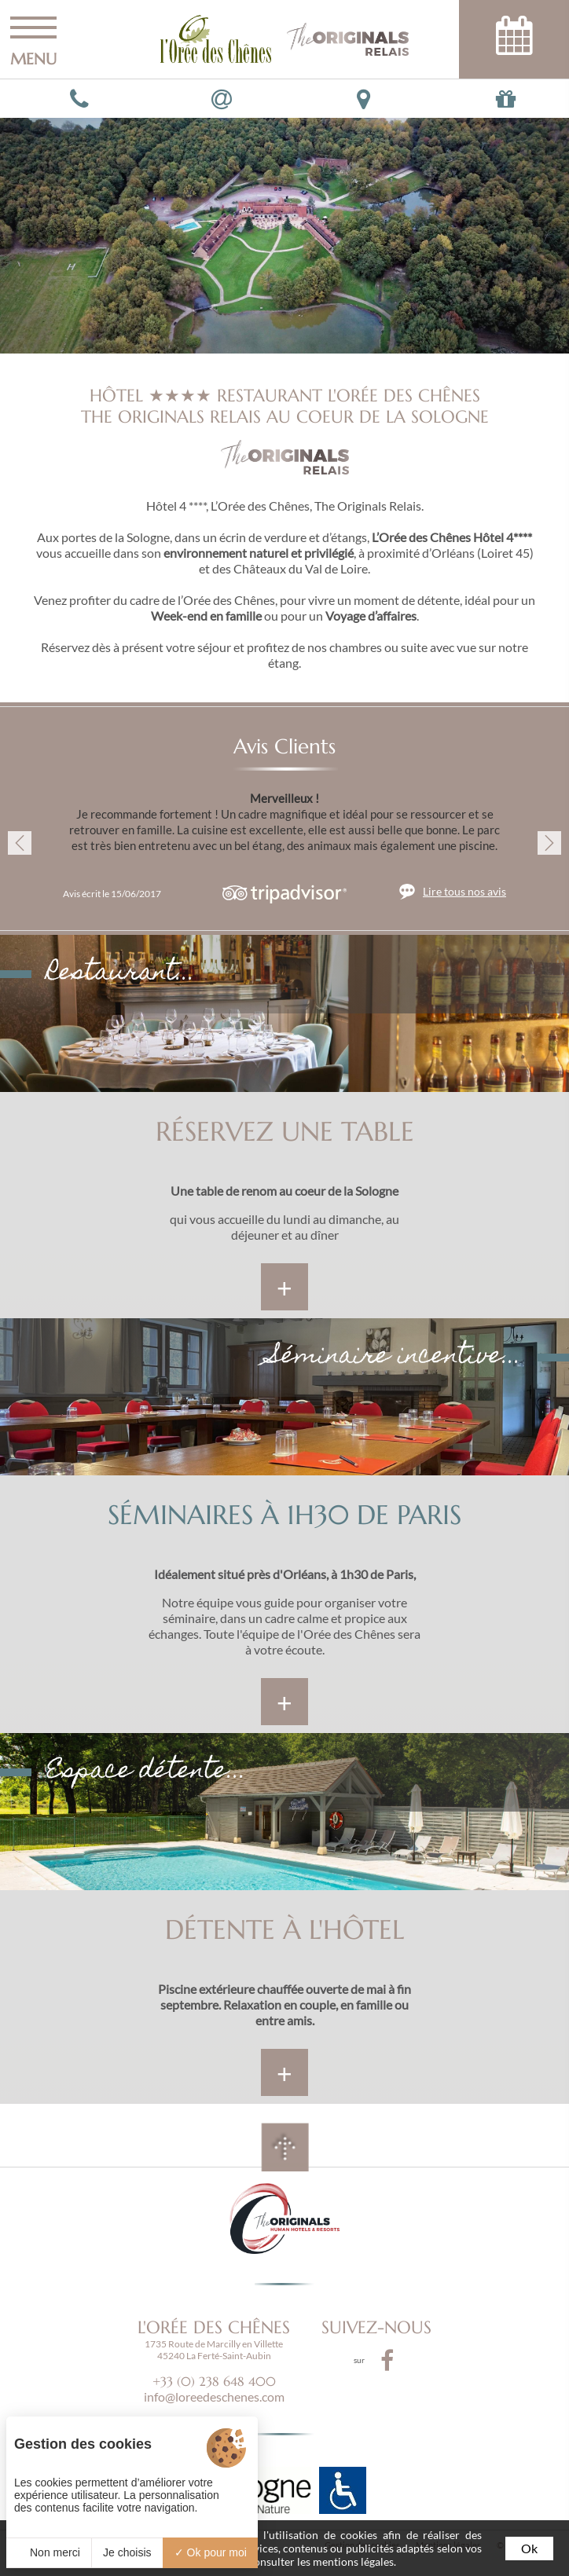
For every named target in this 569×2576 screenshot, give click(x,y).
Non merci (48, 2552)
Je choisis (127, 2552)
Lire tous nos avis (464, 891)
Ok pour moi (210, 2552)
